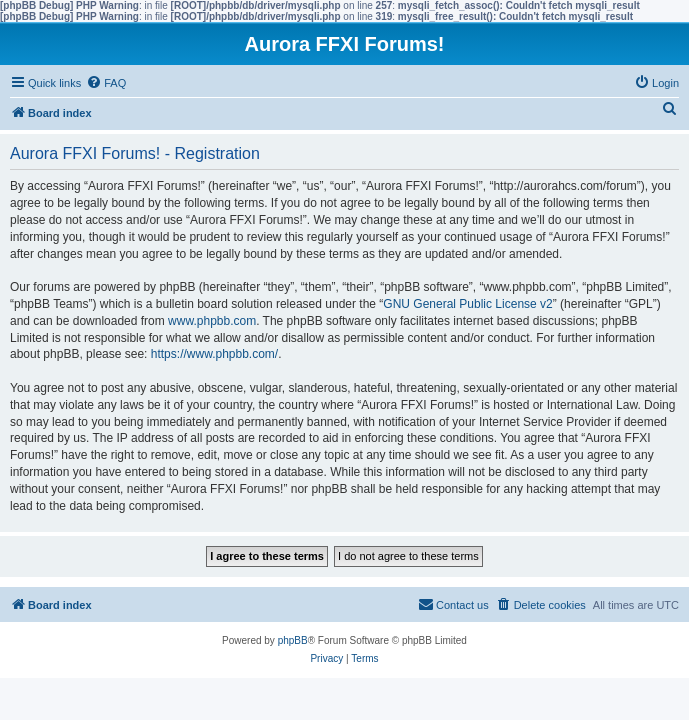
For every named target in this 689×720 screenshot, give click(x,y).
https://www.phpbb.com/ (214, 354)
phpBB (293, 640)
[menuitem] (106, 83)
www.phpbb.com (212, 321)
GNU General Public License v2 (467, 304)
